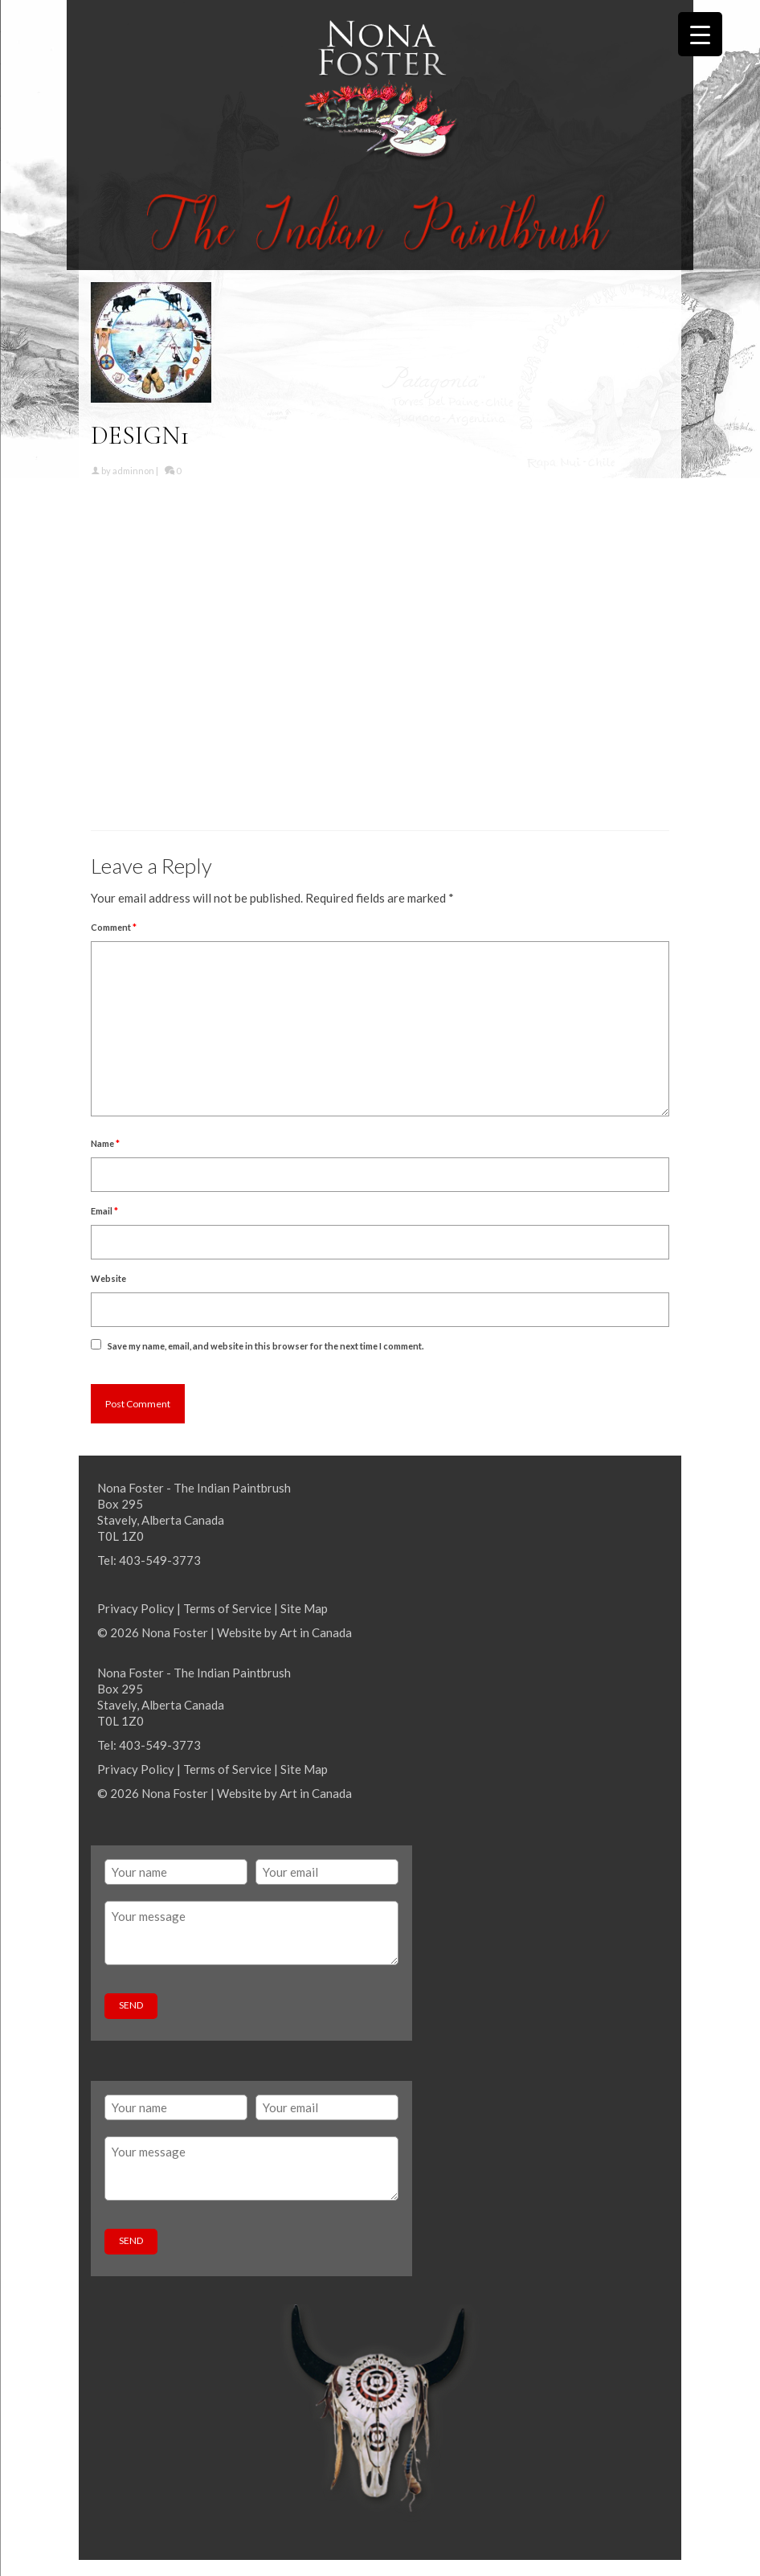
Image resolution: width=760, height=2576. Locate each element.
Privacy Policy (135, 1608)
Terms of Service (227, 1608)
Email (104, 1211)
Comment (114, 927)
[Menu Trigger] (700, 34)
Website (108, 1278)
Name (105, 1143)
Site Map (304, 1608)
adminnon (133, 470)
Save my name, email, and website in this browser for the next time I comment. (265, 1346)
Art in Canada (316, 1632)
